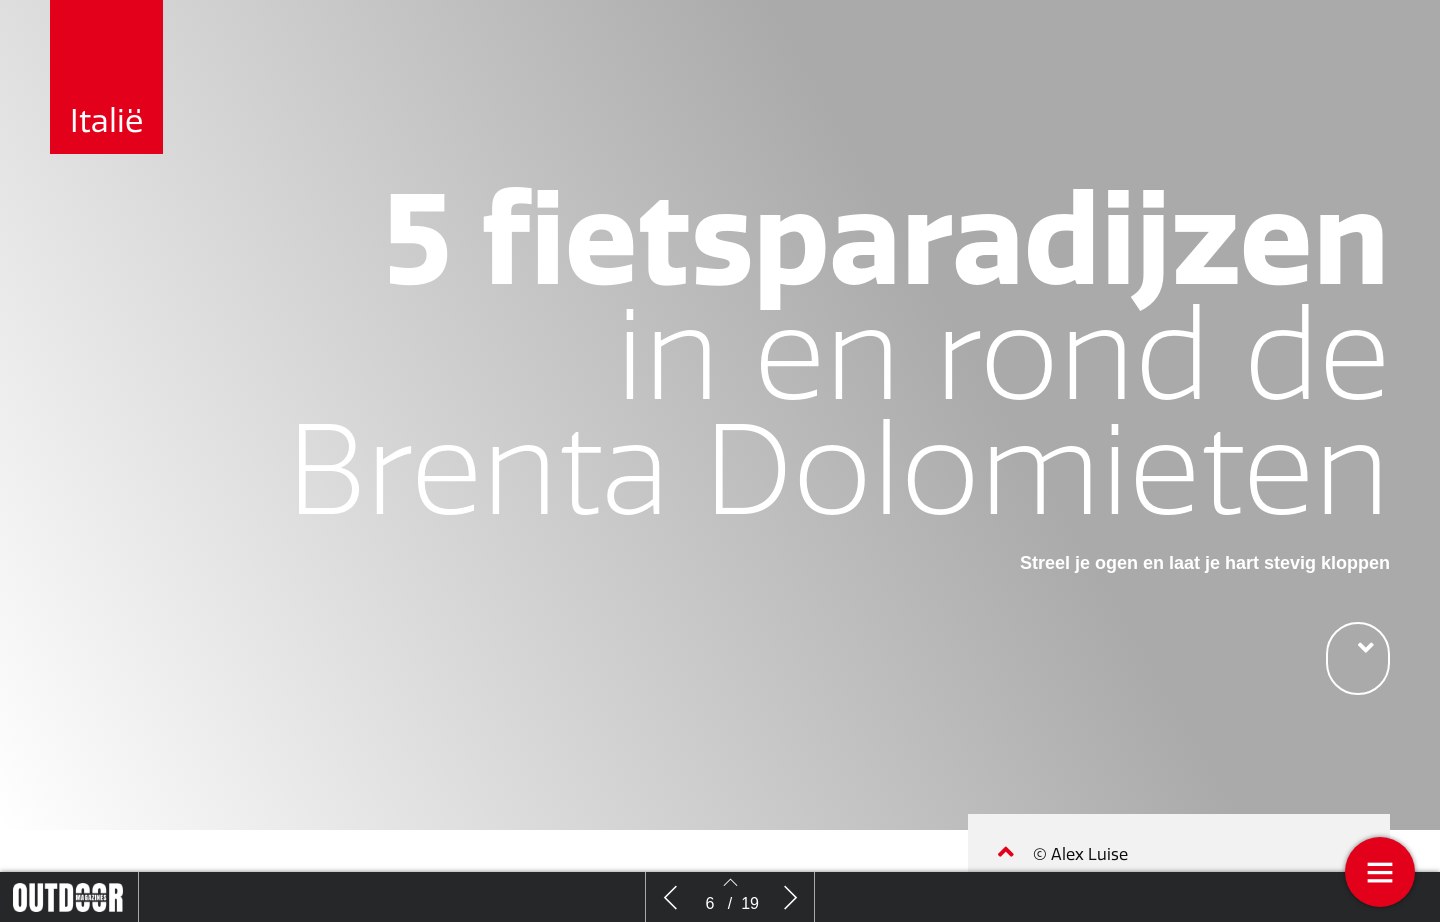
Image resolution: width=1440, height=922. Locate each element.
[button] (1358, 658)
